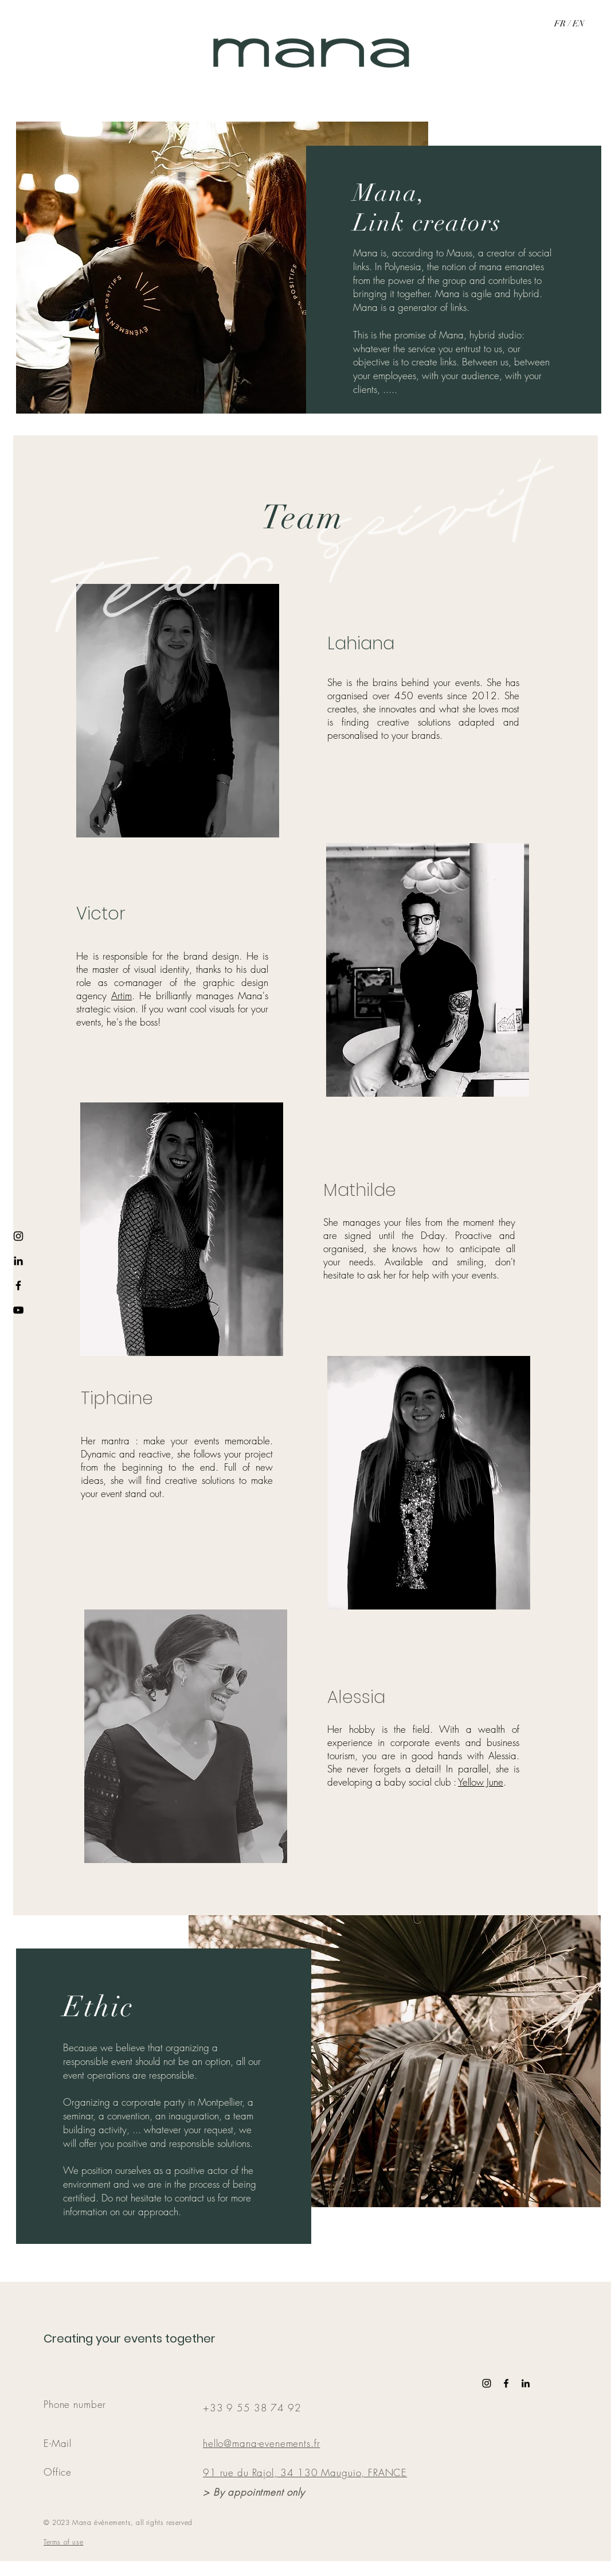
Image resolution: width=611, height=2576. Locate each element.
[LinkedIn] (18, 1260)
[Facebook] (18, 1285)
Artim (121, 995)
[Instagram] (18, 1236)
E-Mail (58, 2443)
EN (579, 23)
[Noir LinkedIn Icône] (525, 2383)
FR (561, 23)
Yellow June (480, 1781)
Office (58, 2471)
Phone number (75, 2404)
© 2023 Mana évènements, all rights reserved (118, 2522)
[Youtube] (18, 1310)
